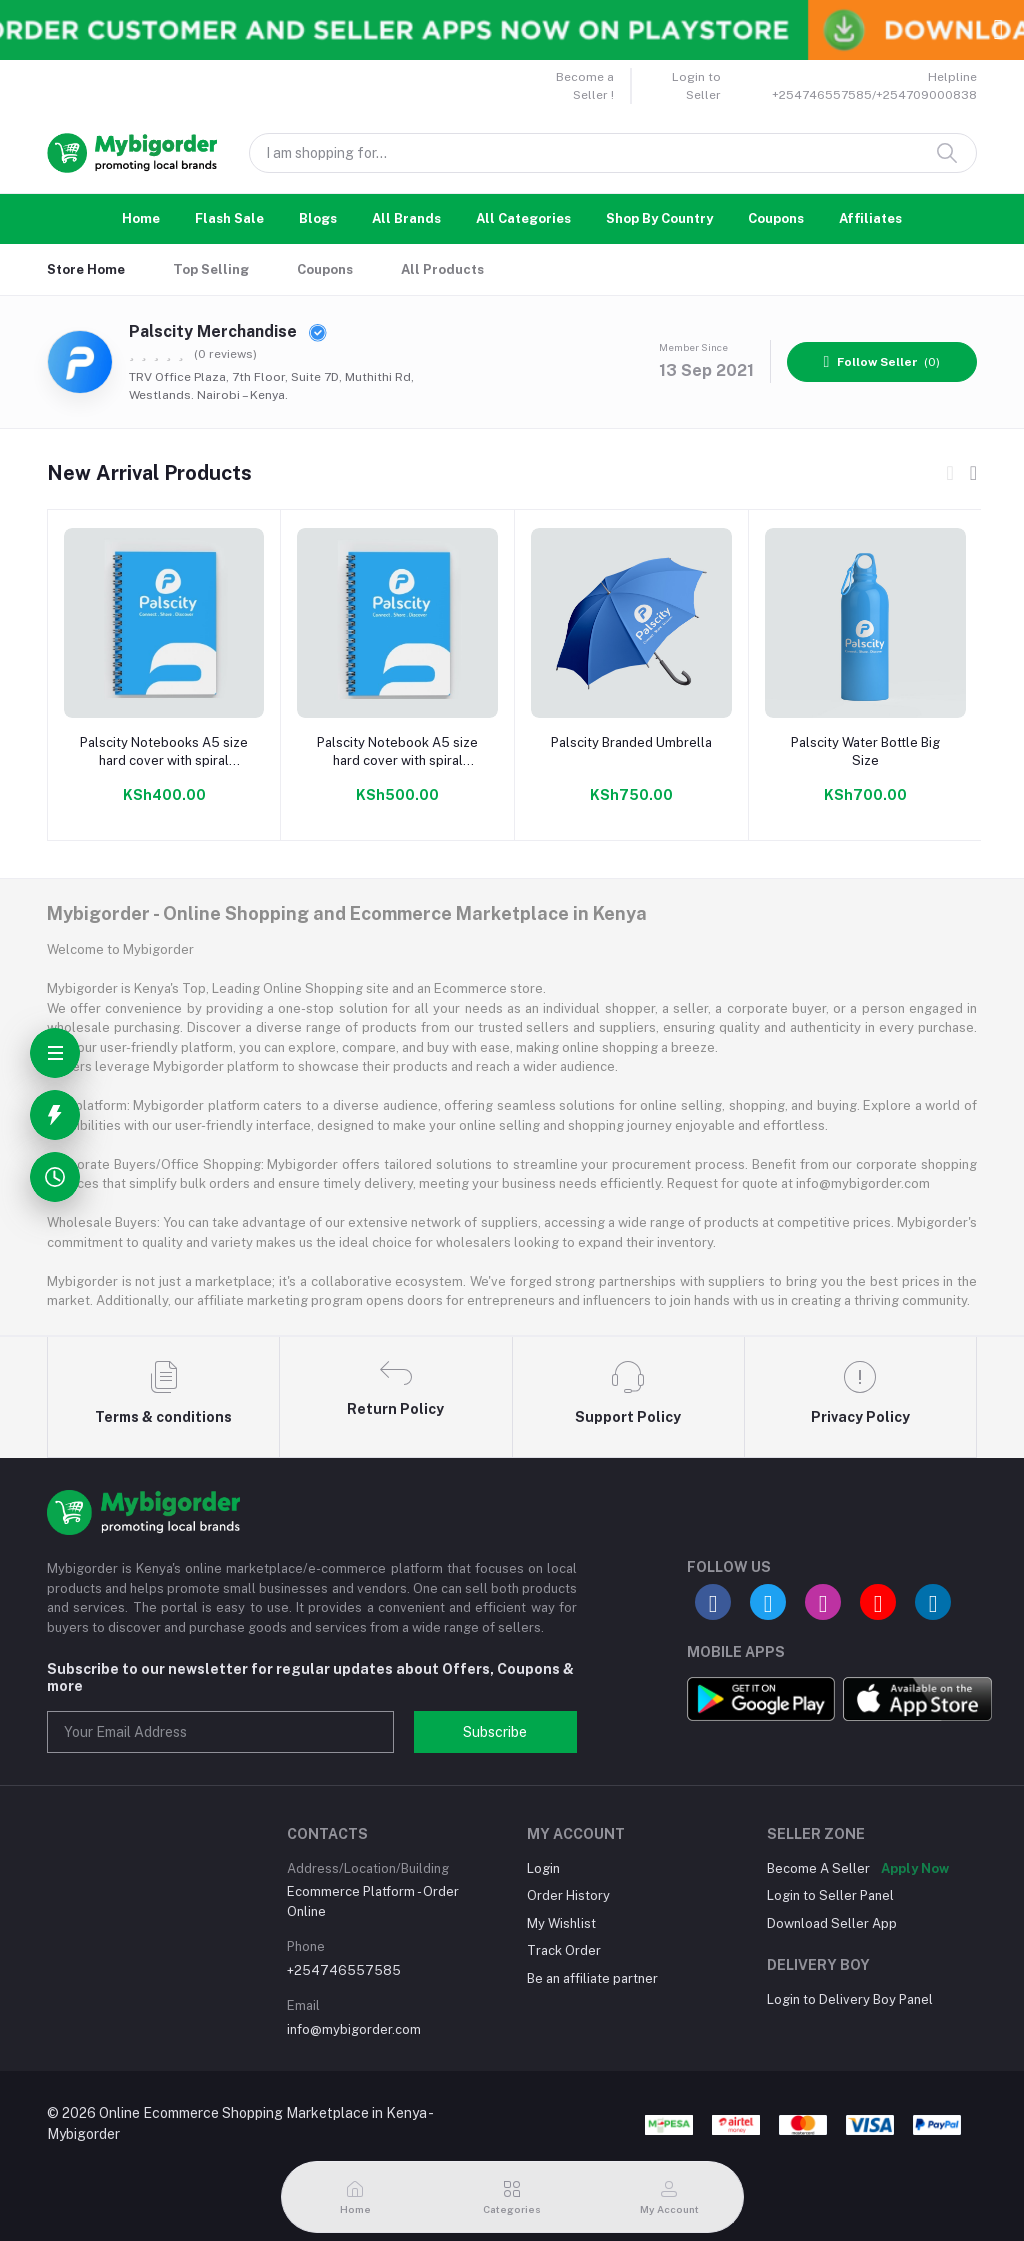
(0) (882, 362)
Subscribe (495, 1732)
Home (141, 218)
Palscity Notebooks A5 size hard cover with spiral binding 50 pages (164, 752)
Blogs (318, 218)
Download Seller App (832, 1923)
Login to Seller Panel (830, 1895)
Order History (568, 1895)
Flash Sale (229, 218)
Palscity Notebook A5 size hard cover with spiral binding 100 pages (397, 752)
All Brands (406, 218)
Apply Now (915, 1868)
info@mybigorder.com (354, 2029)
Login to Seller (696, 86)
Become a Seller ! (585, 86)
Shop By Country (659, 218)
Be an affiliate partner (592, 1978)
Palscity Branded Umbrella (631, 742)
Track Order (564, 1950)
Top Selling (211, 269)
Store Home (86, 269)
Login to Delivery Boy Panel (850, 1999)
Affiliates (870, 218)
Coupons (776, 218)
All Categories (523, 218)
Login (543, 1868)
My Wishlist (561, 1923)
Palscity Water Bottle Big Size (865, 751)
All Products (442, 269)
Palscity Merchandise (228, 331)
